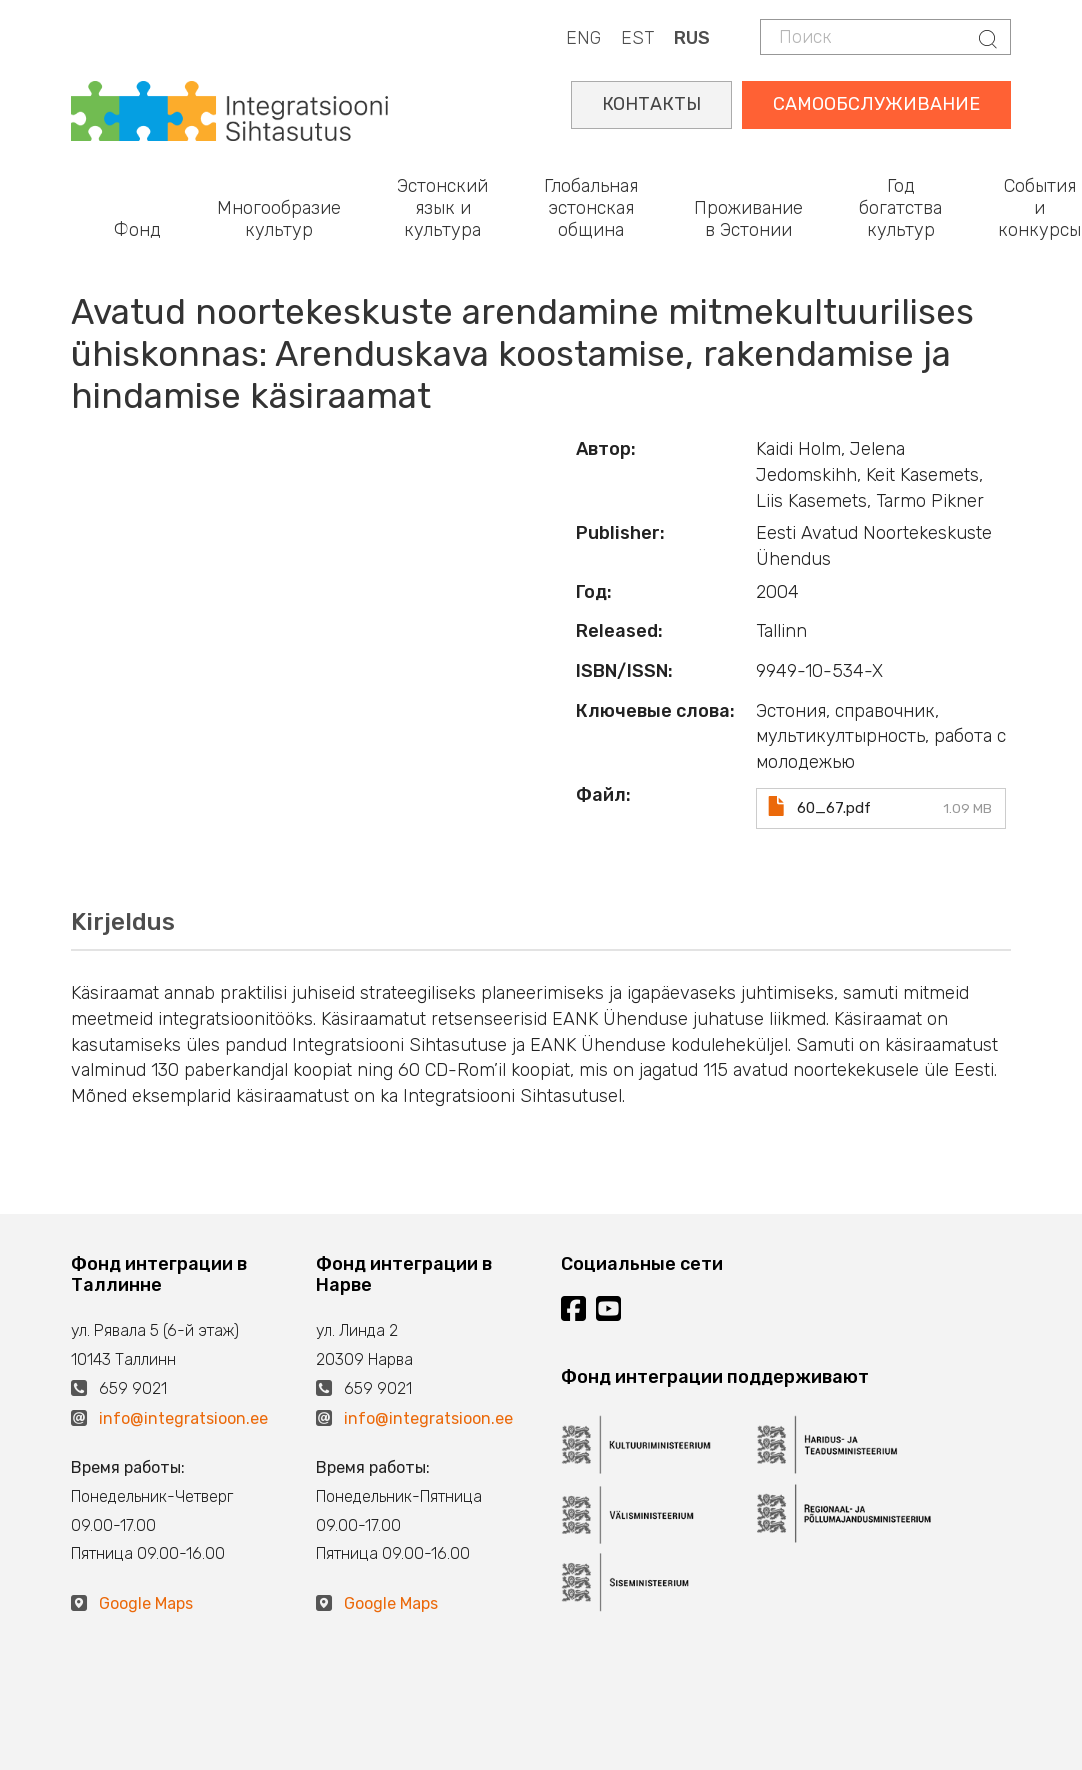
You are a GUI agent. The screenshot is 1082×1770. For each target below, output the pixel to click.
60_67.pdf (834, 808)
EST (637, 38)
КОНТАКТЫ (651, 104)
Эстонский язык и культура (442, 207)
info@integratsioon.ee (183, 1418)
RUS (692, 38)
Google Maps (146, 1603)
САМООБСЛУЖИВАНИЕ (876, 104)
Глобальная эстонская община (591, 207)
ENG (583, 38)
